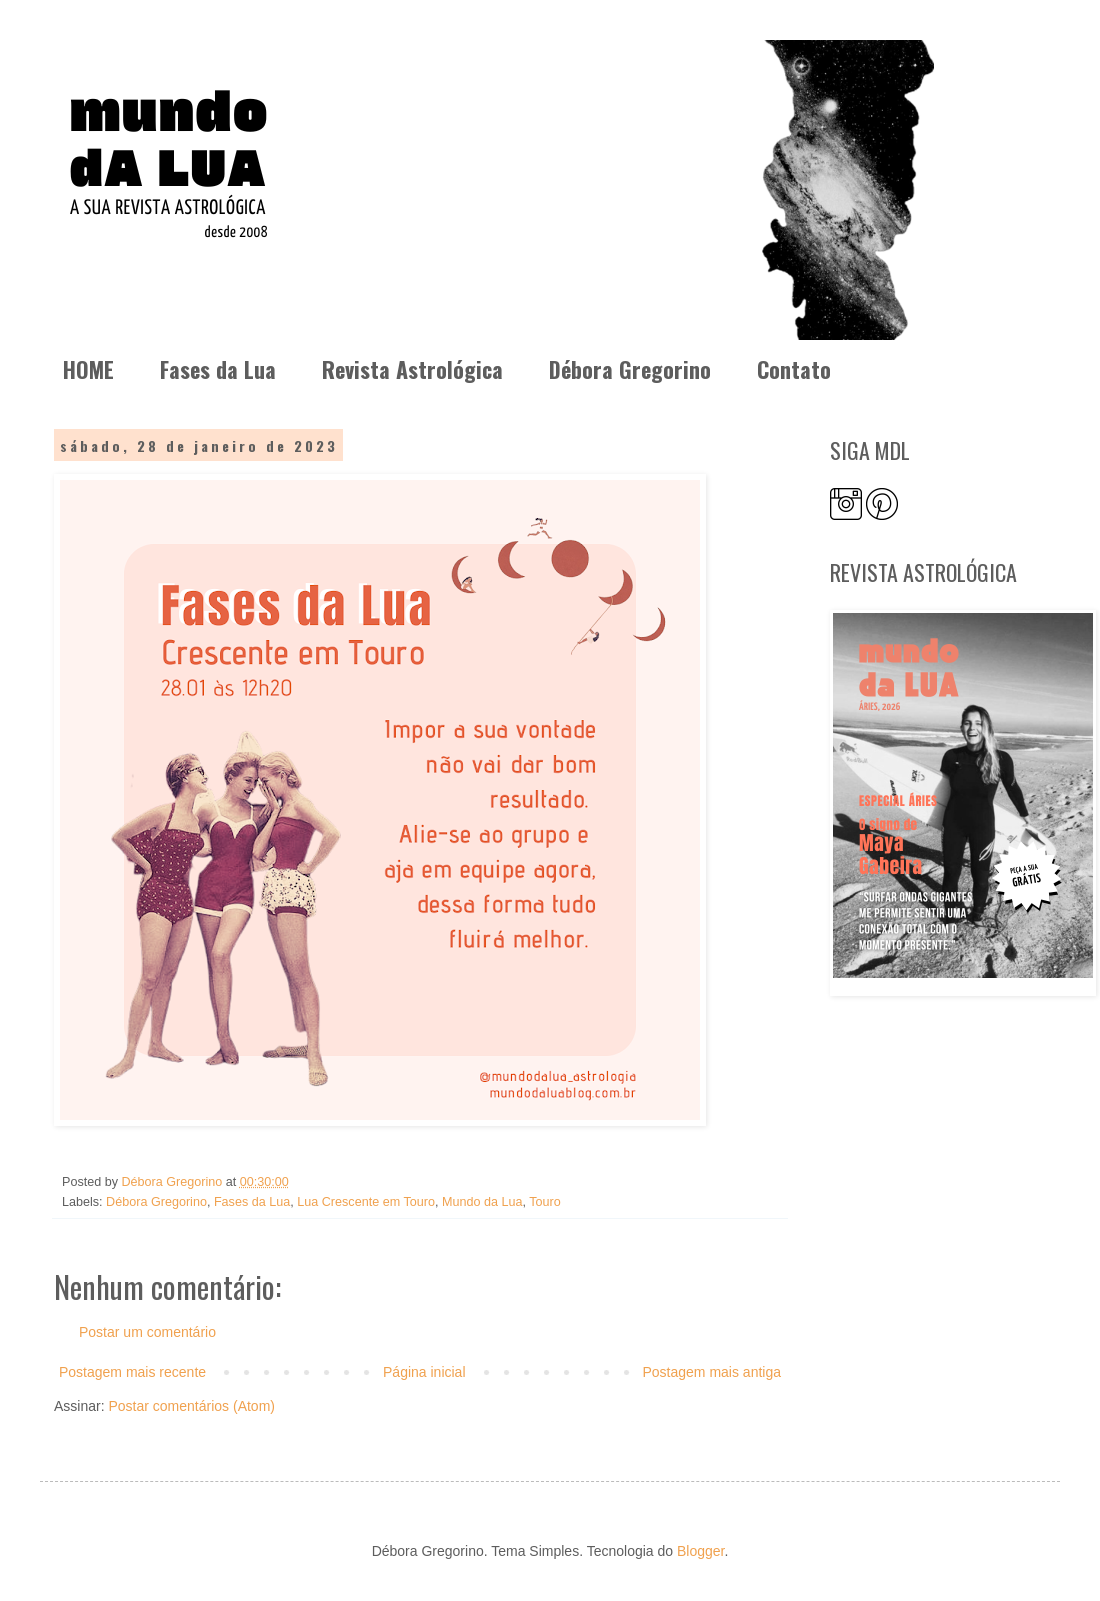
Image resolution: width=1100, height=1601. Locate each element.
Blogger (700, 1551)
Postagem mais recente (132, 1372)
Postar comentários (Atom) (191, 1406)
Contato (794, 369)
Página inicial (424, 1372)
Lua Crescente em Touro (366, 1202)
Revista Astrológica (412, 369)
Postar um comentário (147, 1332)
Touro (545, 1202)
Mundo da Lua (482, 1202)
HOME (88, 369)
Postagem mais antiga (711, 1372)
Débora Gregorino (630, 369)
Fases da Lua (218, 369)
